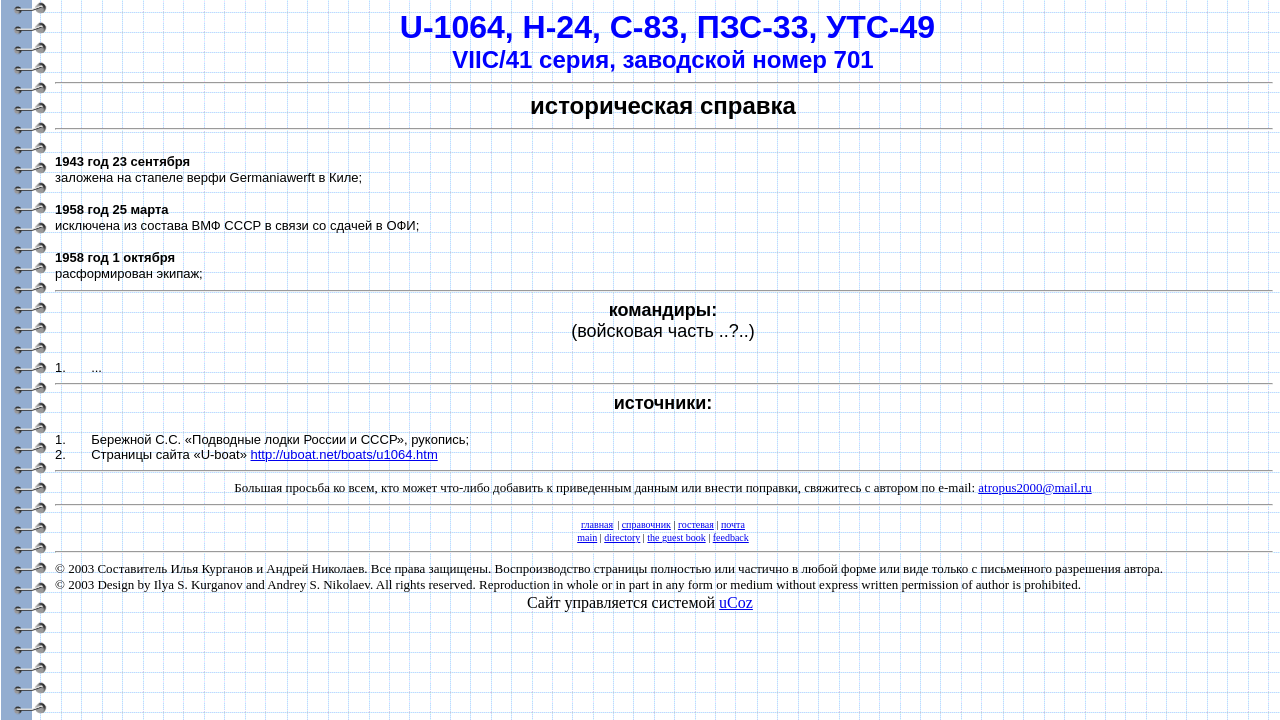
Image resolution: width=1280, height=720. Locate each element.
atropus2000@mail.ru (1034, 487)
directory (622, 537)
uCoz (736, 602)
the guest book (676, 537)
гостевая (696, 524)
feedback (731, 537)
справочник (646, 524)
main (587, 537)
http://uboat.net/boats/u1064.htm (344, 454)
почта (733, 524)
